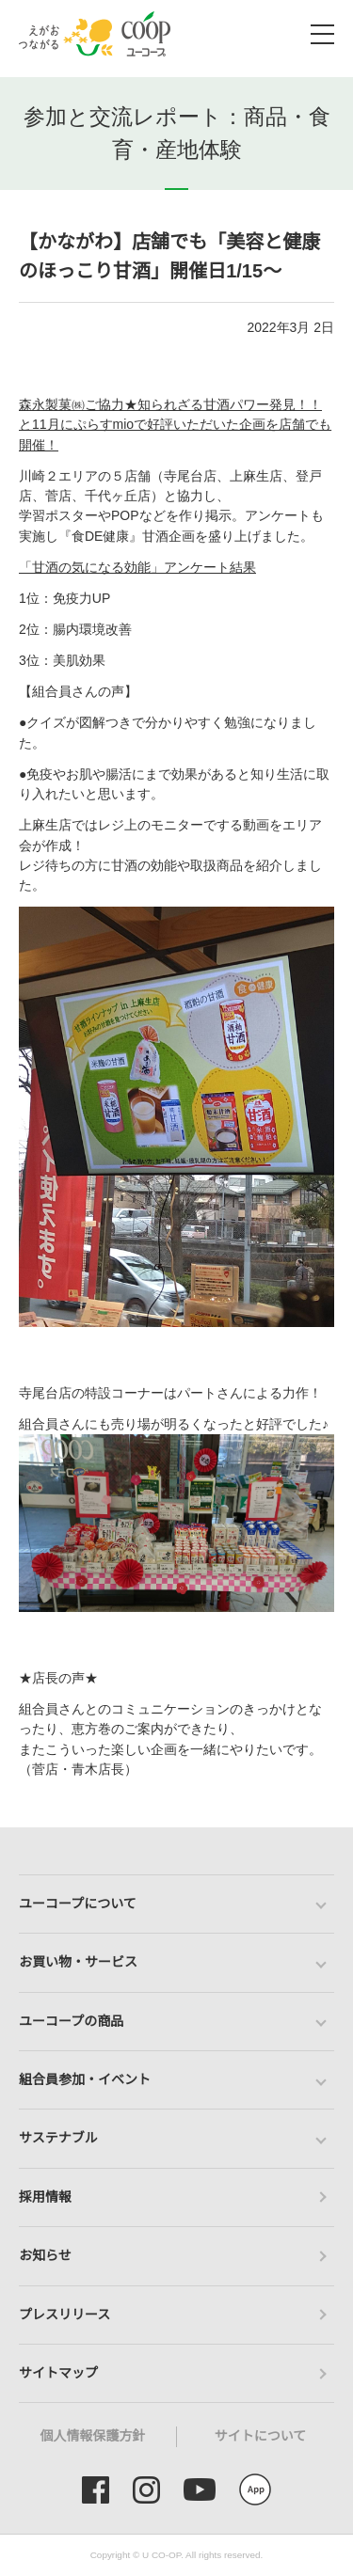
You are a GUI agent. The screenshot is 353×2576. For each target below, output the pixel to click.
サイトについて (261, 2435)
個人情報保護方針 (93, 2435)
